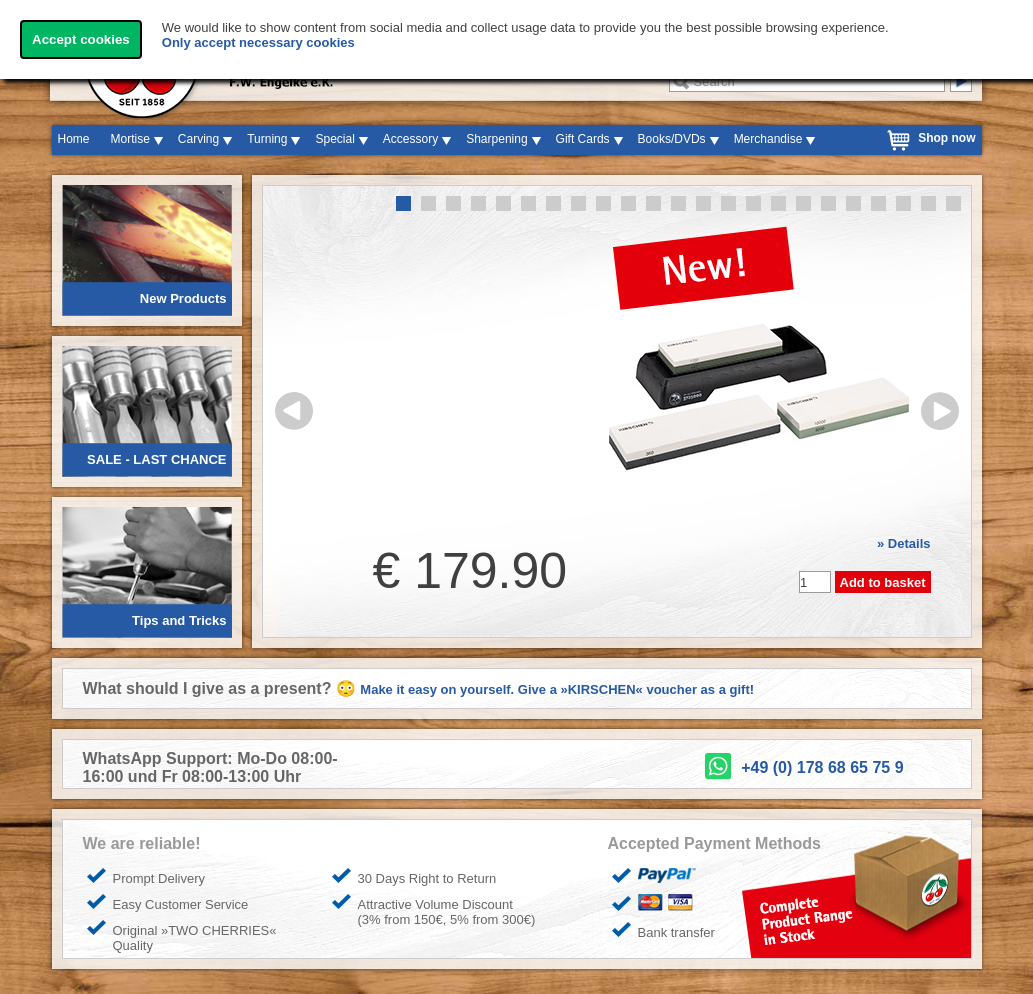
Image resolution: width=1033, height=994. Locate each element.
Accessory (410, 139)
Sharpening (496, 139)
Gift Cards (583, 139)
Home (74, 139)
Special (334, 139)
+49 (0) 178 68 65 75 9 (822, 767)
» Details (903, 543)
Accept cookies (81, 39)
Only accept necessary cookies (258, 42)
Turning (267, 139)
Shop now (946, 138)
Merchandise (768, 139)
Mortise (130, 139)
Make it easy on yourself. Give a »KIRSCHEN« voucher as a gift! (557, 689)
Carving (198, 139)
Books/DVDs (672, 139)
